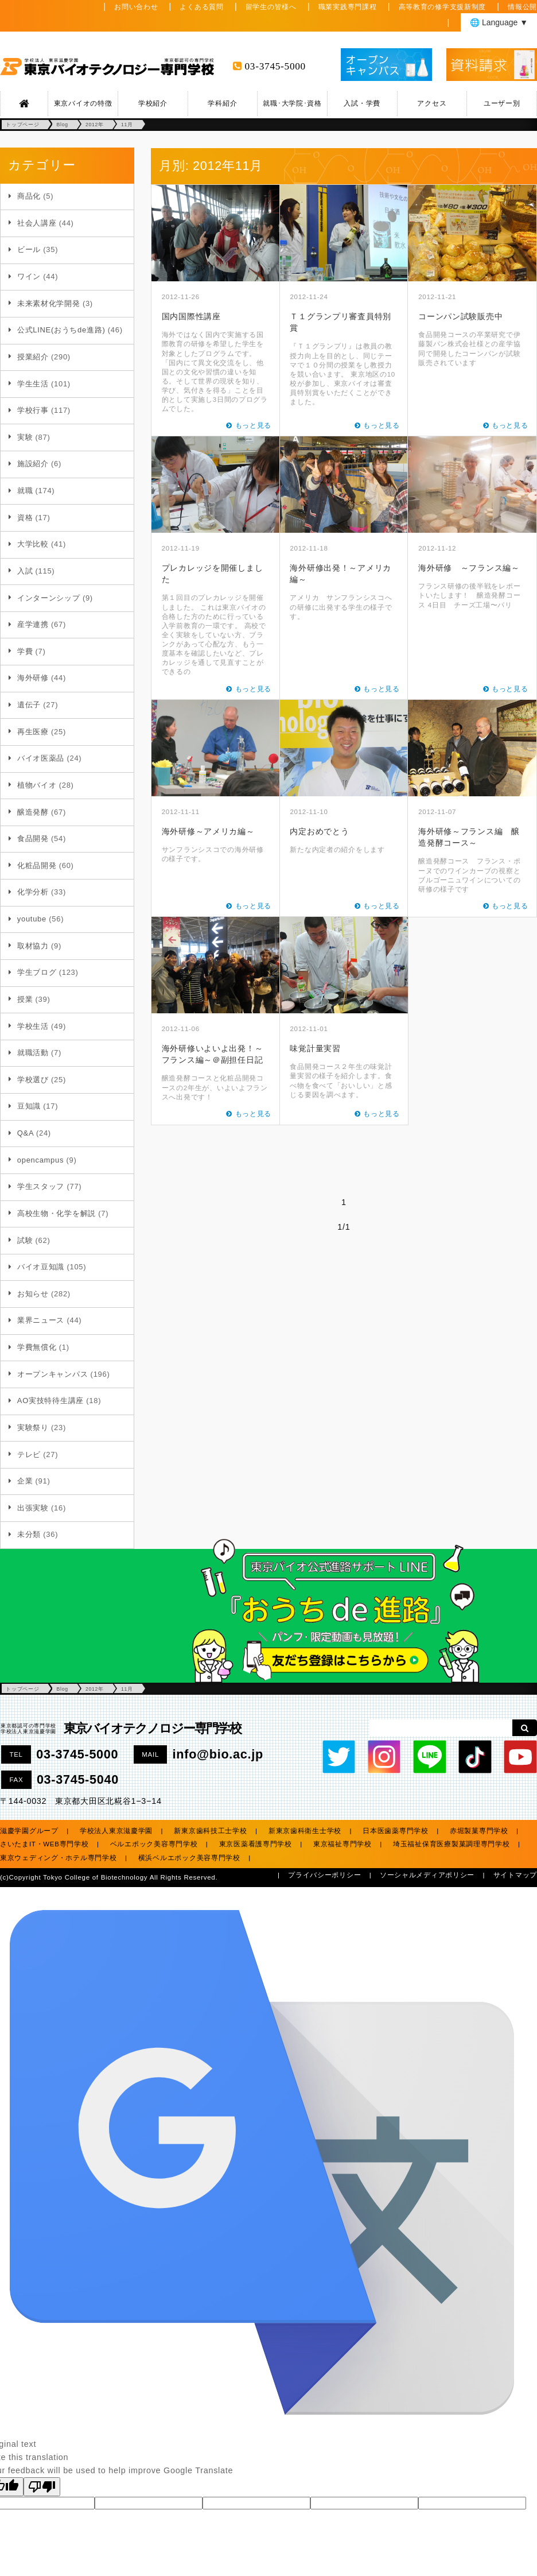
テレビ (29, 1454)
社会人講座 (37, 223)
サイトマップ (515, 1875)
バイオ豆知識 (40, 1266)
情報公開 (522, 6)
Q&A (25, 1133)
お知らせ (33, 1293)
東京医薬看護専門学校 (255, 1844)
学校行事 (33, 410)
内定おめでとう (319, 831)
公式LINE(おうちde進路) (61, 330)
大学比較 (33, 544)
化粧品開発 (37, 865)
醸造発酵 (33, 812)
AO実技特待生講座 (50, 1400)
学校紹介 (153, 103)
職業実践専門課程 (347, 6)
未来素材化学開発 (48, 303)
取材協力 (33, 946)
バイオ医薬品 (40, 758)
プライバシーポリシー (324, 1875)
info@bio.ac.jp (218, 1754)
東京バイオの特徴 (83, 103)
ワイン (29, 276)
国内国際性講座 (191, 316)
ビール (29, 249)
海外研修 (33, 677)
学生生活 (33, 383)
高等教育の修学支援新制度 (443, 6)
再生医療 (33, 731)
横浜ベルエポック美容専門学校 (189, 1857)
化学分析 (33, 892)
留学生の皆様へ (271, 6)
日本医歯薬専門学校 (395, 1830)
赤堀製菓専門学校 (479, 1830)
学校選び (33, 1079)
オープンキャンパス (52, 1374)
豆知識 (29, 1106)
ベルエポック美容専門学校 (154, 1844)
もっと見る (253, 425)
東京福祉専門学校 (342, 1844)
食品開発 (33, 838)
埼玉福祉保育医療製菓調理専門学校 (451, 1844)
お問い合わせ (136, 6)
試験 (25, 1240)
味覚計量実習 (315, 1048)
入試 (25, 571)
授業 (25, 999)
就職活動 (33, 1052)
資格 (25, 517)
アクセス (431, 103)
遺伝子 (29, 704)
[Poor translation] (42, 2486)
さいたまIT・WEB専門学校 (44, 1844)
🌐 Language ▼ (499, 22)
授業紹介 (33, 356)
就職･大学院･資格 (292, 103)
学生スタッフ (40, 1186)
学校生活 (33, 1026)
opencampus (40, 1160)
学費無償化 (37, 1347)
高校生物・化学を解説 (56, 1213)
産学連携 (33, 624)
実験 (25, 437)
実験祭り (33, 1427)
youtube (31, 919)
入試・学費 (362, 103)
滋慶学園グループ (29, 1830)
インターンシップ (48, 598)
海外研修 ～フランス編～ (469, 567)
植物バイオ (37, 785)
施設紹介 (33, 463)
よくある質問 (201, 6)
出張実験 (33, 1508)
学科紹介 (222, 103)
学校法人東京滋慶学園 (116, 1830)
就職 (25, 490)
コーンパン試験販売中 (460, 316)
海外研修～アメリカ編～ (208, 831)
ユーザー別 (502, 103)
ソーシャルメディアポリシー (427, 1875)
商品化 (29, 196)
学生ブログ (37, 972)
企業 (25, 1481)
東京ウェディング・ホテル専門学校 (58, 1857)
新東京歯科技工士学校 (210, 1830)
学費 (25, 651)
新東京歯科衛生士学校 (304, 1830)
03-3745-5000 (275, 66)
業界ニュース (40, 1320)
